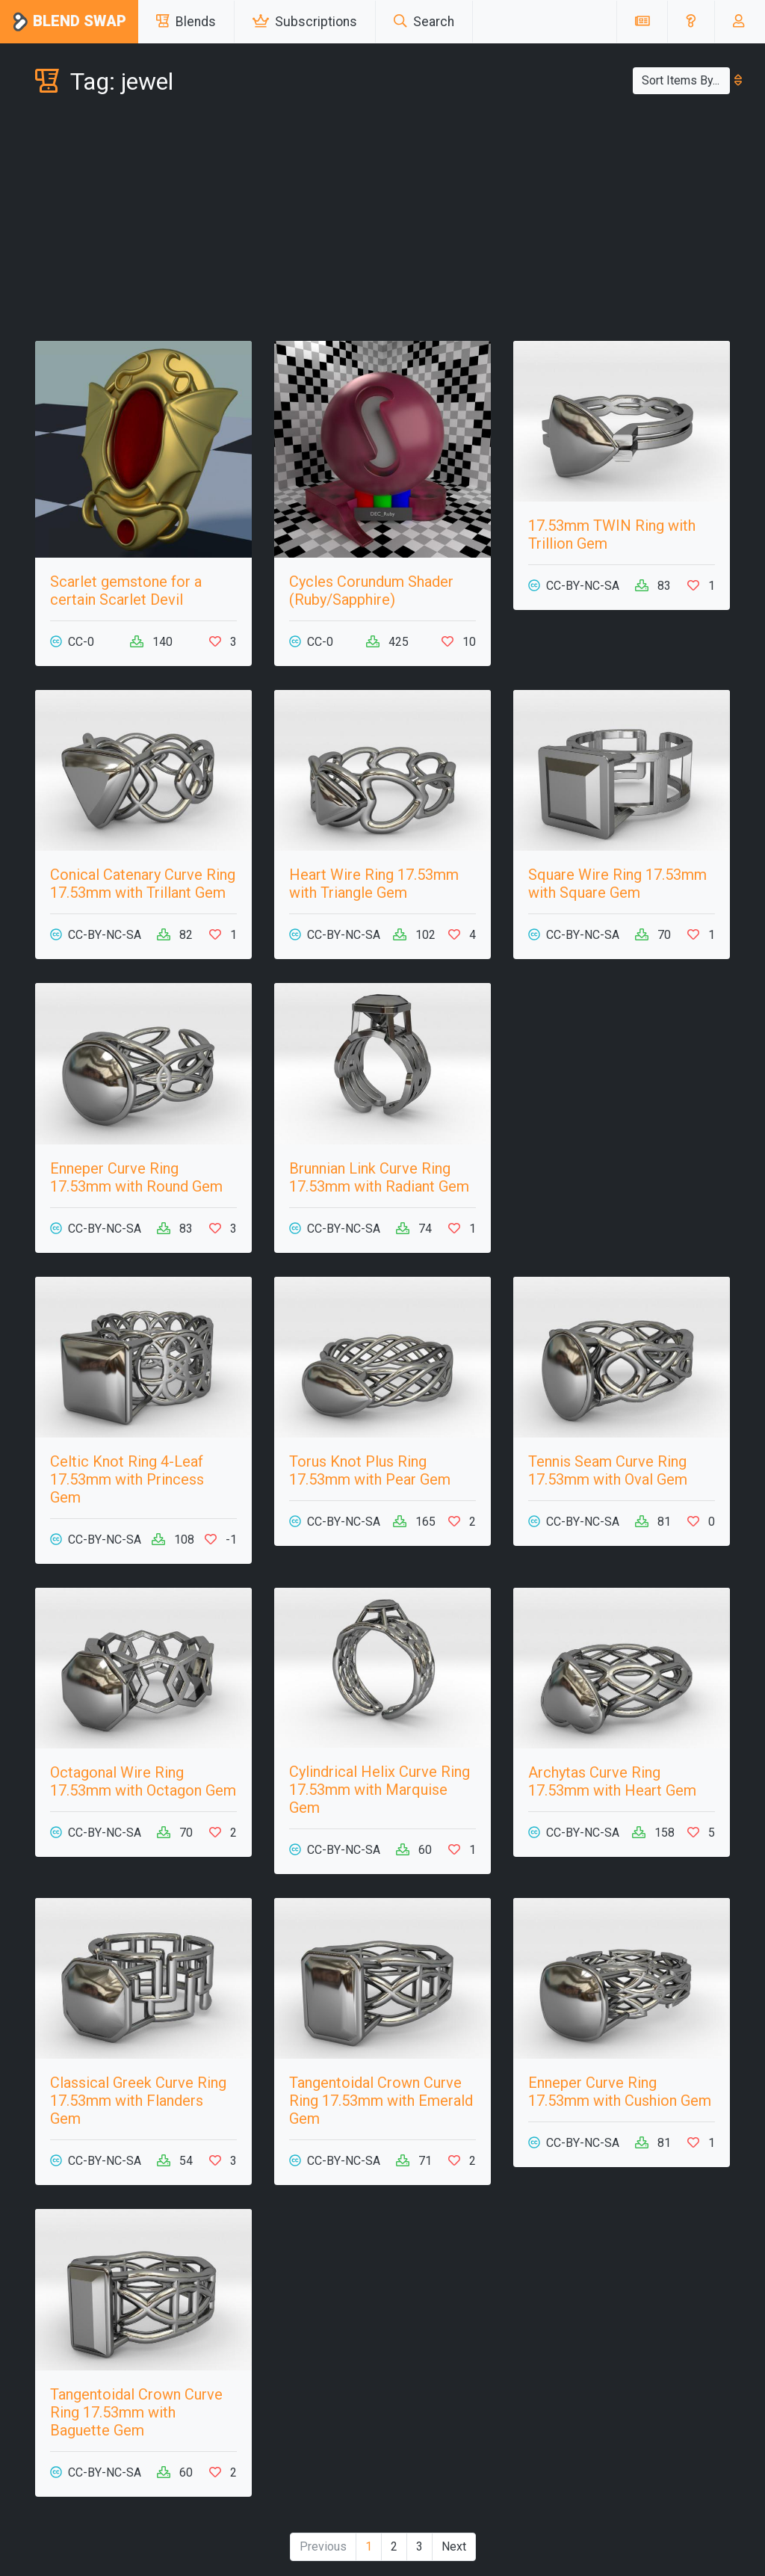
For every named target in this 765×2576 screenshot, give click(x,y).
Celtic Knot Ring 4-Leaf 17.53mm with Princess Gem (127, 1479)
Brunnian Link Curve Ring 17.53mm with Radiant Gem (379, 1177)
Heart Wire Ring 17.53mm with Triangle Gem (374, 884)
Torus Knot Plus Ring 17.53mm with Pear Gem (369, 1470)
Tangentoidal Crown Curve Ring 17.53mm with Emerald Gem (381, 2100)
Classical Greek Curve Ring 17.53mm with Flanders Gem (138, 2100)
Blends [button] (186, 21)
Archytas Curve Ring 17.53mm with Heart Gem (612, 1781)
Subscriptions (305, 21)
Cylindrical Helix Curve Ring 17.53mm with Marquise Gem (379, 1790)
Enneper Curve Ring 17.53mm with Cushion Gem (619, 2092)
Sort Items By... (686, 80)
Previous (323, 2546)
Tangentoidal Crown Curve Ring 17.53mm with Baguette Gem (136, 2412)
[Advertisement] (382, 221)
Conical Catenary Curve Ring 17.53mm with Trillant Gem (142, 884)
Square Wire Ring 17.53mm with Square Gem (617, 884)
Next (454, 2546)
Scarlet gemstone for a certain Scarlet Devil (126, 590)
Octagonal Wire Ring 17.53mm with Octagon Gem (143, 1781)
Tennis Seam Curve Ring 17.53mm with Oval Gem (607, 1470)
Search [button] (424, 21)
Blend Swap (69, 22)
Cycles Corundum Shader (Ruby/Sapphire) (371, 590)
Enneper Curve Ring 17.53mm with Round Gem (136, 1177)
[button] (690, 21)
